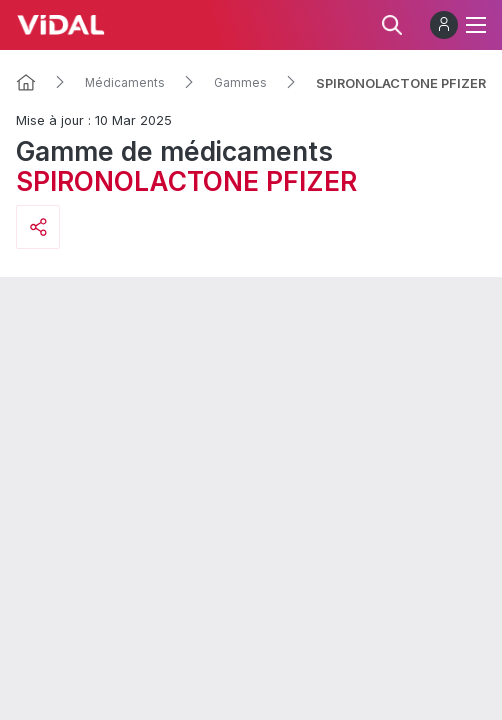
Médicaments (125, 83)
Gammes (240, 83)
